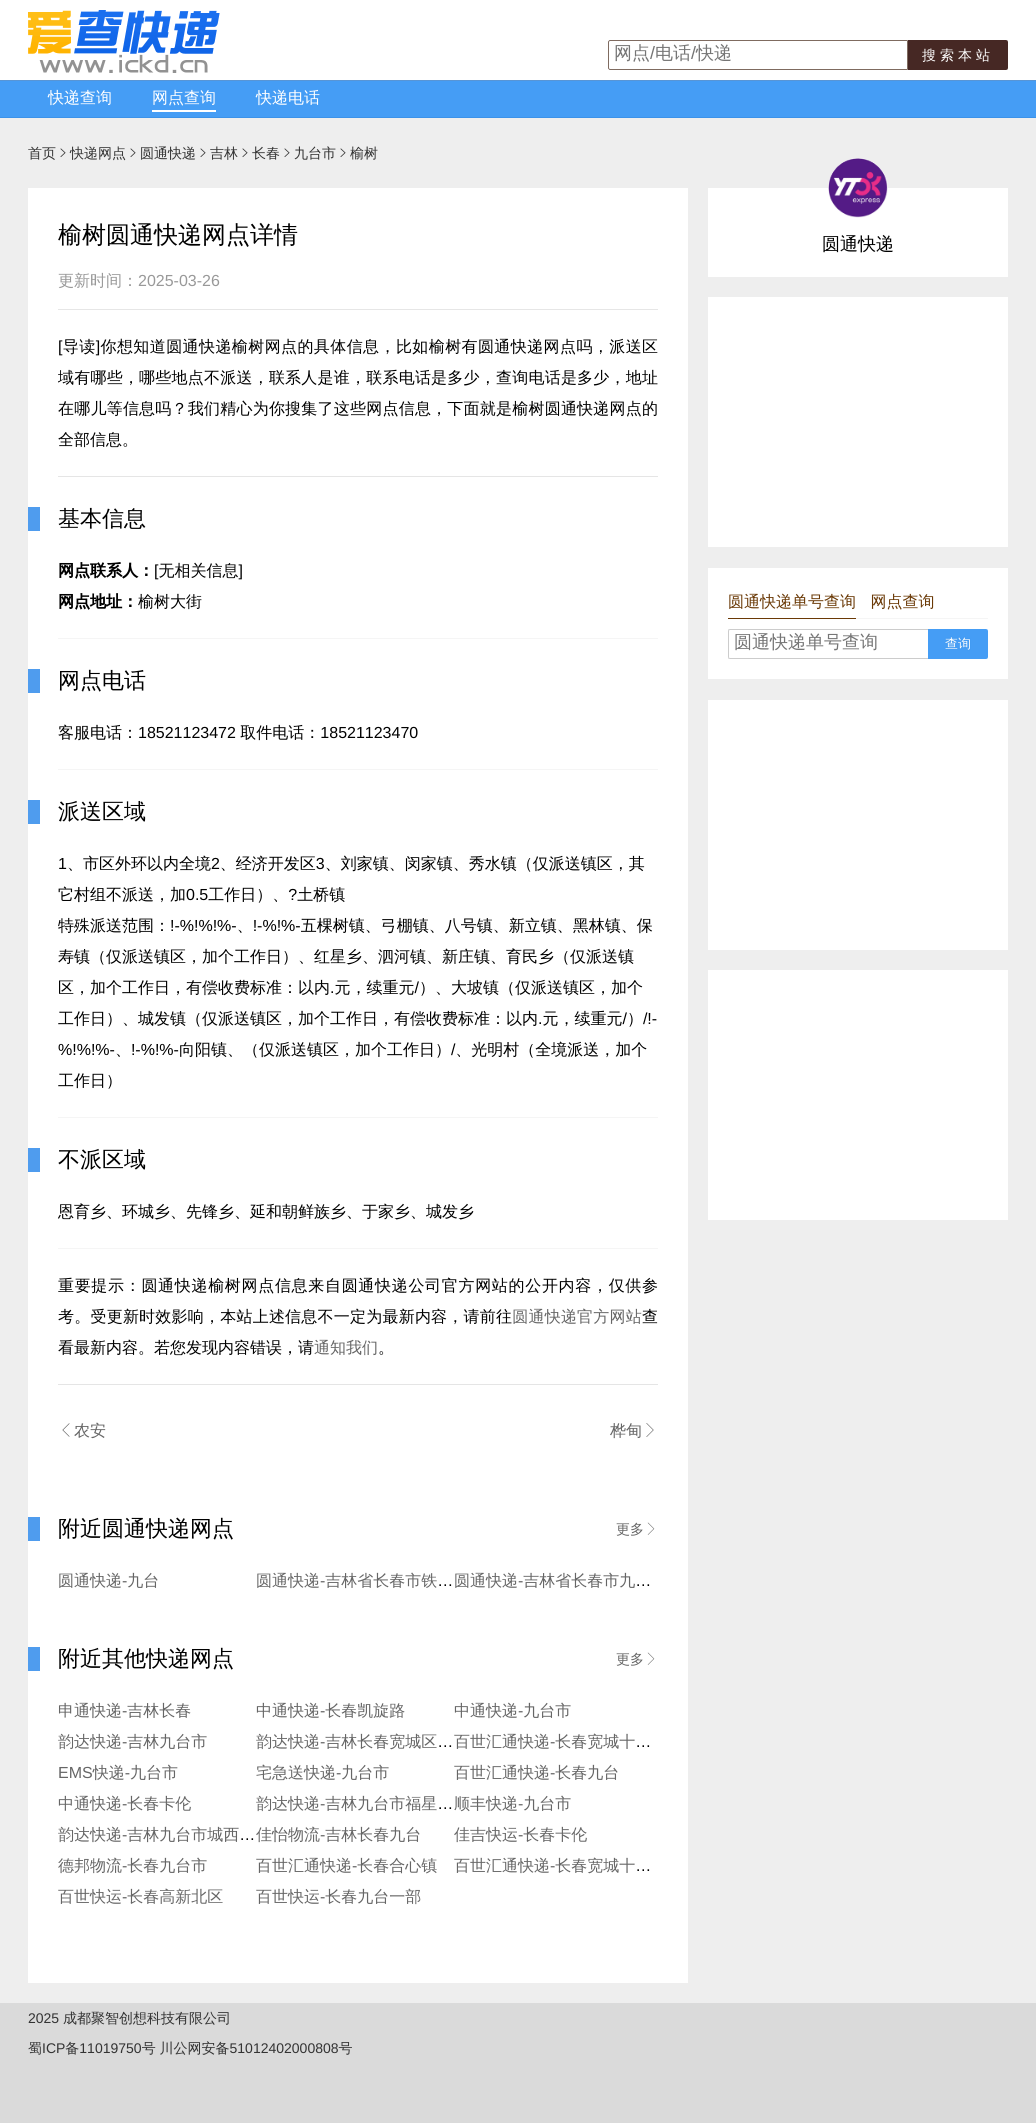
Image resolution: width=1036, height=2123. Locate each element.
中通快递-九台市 (512, 1711)
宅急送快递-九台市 (322, 1773)
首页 (42, 153)
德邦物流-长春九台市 (132, 1866)
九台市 (315, 153)
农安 (82, 1431)
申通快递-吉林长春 (124, 1711)
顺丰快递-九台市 (512, 1804)
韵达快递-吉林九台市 (132, 1742)
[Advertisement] (858, 422)
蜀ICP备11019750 (85, 2048)
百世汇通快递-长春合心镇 (346, 1866)
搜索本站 (958, 55)
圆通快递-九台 (108, 1581)
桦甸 (634, 1431)
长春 (266, 153)
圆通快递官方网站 (577, 1317)
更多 (637, 1529)
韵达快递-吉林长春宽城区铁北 (362, 1742)
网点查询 (184, 98)
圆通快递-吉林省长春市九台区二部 (576, 1581)
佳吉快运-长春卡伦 (520, 1835)
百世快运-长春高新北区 (140, 1897)
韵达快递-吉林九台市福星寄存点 (370, 1804)
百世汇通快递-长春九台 (536, 1773)
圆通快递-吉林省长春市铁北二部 (370, 1581)
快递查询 (80, 98)
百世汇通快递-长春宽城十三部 (560, 1742)
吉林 (224, 153)
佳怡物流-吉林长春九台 (338, 1835)
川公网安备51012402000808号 (256, 2048)
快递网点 (98, 153)
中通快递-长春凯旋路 (330, 1711)
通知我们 (346, 1348)
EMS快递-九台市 (118, 1773)
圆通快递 (168, 153)
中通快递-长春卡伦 (124, 1804)
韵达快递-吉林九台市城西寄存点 (172, 1835)
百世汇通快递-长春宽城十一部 (560, 1866)
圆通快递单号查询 (792, 602)
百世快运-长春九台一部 (338, 1897)
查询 (958, 643)
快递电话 (288, 98)
